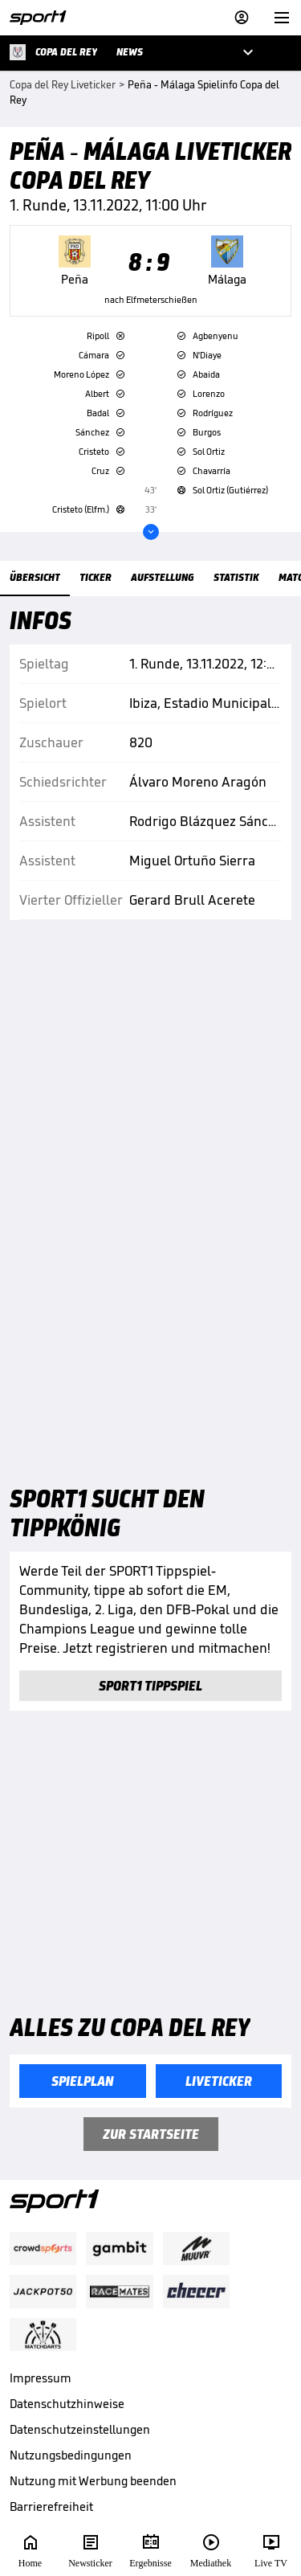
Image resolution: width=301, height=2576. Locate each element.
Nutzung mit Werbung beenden (93, 2480)
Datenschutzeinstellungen (80, 2429)
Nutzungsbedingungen (71, 2455)
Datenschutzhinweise (67, 2403)
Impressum (40, 2378)
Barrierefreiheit (51, 2506)
